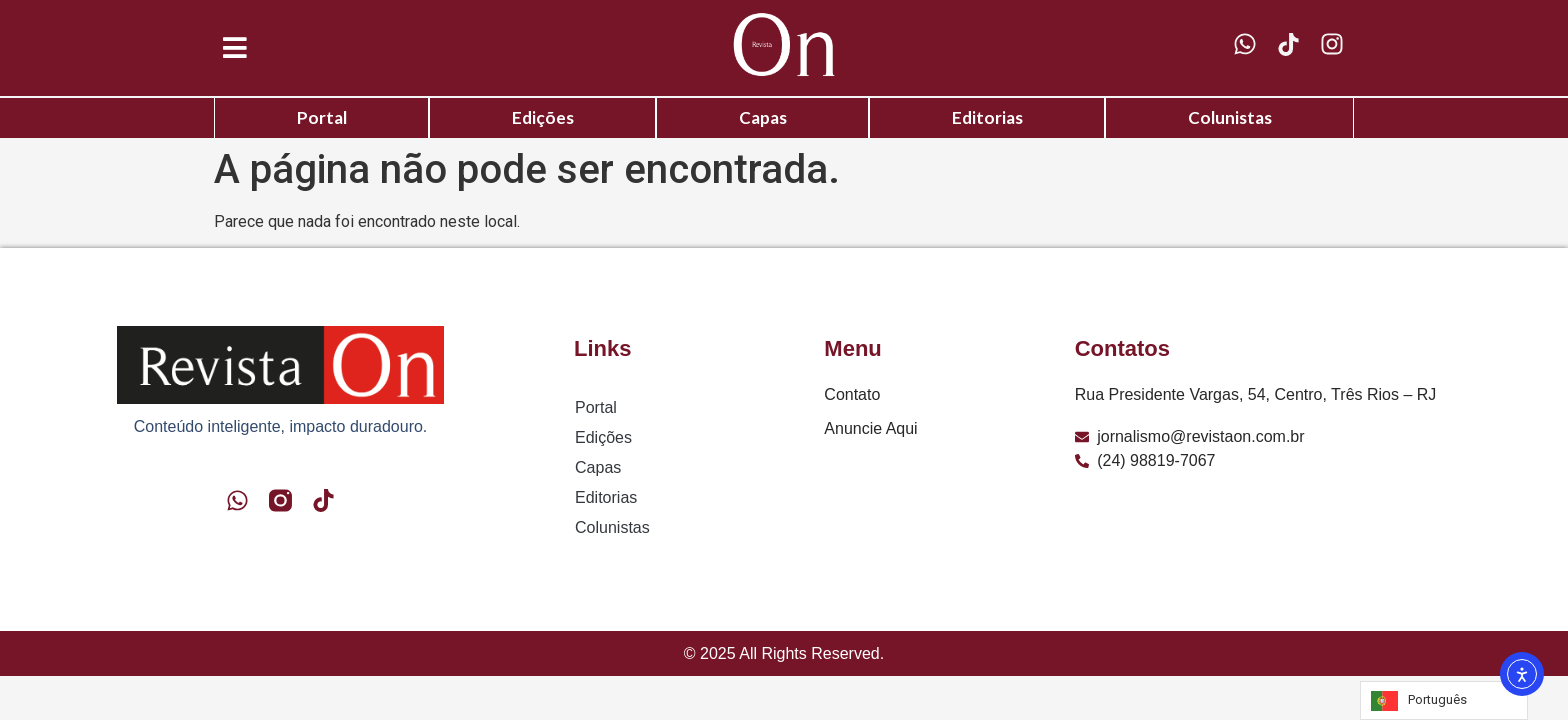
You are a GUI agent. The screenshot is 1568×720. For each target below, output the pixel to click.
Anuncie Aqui (870, 428)
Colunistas (1230, 117)
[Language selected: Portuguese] (1444, 700)
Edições (543, 117)
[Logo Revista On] (784, 44)
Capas (763, 117)
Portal (322, 117)
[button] (235, 48)
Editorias (987, 117)
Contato (852, 394)
